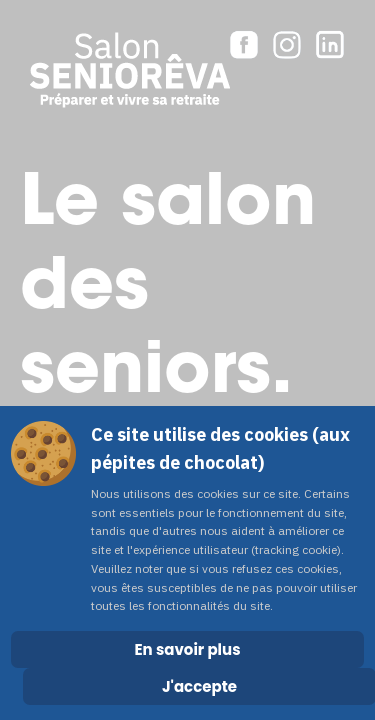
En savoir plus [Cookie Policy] (187, 649)
